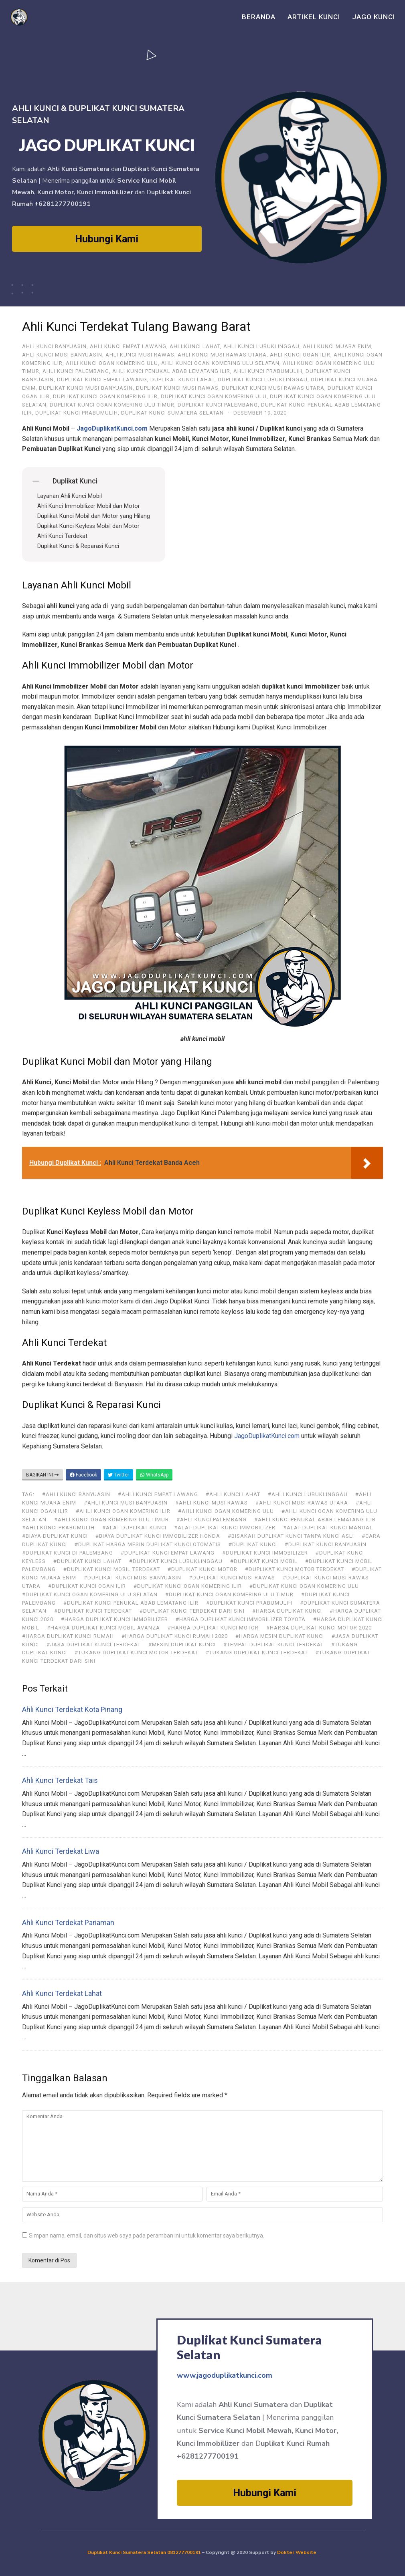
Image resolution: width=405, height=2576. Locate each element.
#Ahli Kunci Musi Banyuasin (126, 1503)
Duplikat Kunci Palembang (218, 405)
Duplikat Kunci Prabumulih (76, 413)
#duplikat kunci (253, 1544)
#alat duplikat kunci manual (328, 1528)
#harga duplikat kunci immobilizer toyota (241, 1619)
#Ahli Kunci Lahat (233, 1494)
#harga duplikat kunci (287, 1611)
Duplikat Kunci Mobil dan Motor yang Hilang (93, 516)
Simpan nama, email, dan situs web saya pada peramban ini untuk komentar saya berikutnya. (146, 2235)
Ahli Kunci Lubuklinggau (261, 346)
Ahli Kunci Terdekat (62, 536)
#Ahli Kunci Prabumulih (58, 1528)
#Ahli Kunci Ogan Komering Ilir (123, 1511)
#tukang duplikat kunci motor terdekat (136, 1653)
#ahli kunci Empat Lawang (158, 1494)
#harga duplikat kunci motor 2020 (319, 1628)
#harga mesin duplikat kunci (279, 1636)
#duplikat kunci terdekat (93, 1611)
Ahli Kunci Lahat (195, 346)
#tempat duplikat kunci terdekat (273, 1644)
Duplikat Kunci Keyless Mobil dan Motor (88, 526)
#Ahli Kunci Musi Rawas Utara (301, 1503)
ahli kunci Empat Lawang (128, 346)
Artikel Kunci (314, 17)
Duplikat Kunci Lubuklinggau (263, 380)
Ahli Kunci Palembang (76, 371)
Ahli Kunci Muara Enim (337, 346)
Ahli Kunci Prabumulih (267, 371)
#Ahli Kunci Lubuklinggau (308, 1494)
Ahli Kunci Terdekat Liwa (60, 1851)
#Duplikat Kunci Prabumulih (249, 1603)
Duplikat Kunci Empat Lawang (102, 380)
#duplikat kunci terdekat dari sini (192, 1611)
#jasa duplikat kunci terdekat (94, 1644)
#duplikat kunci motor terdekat (294, 1569)
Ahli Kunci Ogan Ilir (300, 355)
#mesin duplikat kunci (182, 1644)
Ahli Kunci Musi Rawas (139, 355)
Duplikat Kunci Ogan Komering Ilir (105, 396)
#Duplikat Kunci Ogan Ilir (87, 1586)
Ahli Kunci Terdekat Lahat (62, 1993)
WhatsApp (154, 1475)
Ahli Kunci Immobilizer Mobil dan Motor (88, 506)
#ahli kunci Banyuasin (76, 1494)
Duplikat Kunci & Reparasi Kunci (78, 546)
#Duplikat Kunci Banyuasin (326, 1544)
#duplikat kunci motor (202, 1569)
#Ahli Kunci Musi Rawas (211, 1503)
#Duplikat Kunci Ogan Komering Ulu (304, 1586)
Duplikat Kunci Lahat (182, 380)
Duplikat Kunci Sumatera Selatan (172, 413)
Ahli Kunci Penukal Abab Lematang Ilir (171, 371)
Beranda (258, 17)
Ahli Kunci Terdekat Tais (60, 1780)
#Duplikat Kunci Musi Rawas (232, 1578)
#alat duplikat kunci (134, 1528)
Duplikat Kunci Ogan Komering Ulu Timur (112, 405)
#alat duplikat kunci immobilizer (224, 1528)
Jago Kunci (373, 17)
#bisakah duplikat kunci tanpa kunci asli (291, 1536)
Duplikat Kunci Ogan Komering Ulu (214, 396)
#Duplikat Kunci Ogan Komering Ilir (188, 1586)
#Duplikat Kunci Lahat (87, 1561)
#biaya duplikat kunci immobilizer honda (157, 1536)
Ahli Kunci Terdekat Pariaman (68, 1922)
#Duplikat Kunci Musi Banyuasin (132, 1578)
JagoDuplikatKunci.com (267, 1436)
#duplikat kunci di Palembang (67, 1553)
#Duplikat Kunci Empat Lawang (168, 1553)
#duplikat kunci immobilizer (265, 1553)
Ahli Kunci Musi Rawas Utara (222, 355)
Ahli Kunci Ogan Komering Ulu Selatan (220, 363)
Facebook (83, 1475)
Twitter (118, 1475)
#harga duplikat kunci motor (213, 1628)
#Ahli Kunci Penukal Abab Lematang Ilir (315, 1520)
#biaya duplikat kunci (55, 1536)
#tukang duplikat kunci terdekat (257, 1653)
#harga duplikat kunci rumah (68, 1636)
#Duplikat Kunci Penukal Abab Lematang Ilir (130, 1603)
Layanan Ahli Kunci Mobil (69, 496)
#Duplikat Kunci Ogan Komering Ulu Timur (229, 1594)
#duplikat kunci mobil (264, 1561)
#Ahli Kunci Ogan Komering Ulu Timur (111, 1520)
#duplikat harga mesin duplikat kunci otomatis (148, 1544)
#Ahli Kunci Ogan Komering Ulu (226, 1511)
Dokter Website (297, 2552)
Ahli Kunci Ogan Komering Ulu (112, 363)
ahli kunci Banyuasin (54, 346)
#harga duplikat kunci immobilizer (114, 1619)
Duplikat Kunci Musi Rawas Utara (273, 388)
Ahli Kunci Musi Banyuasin (62, 355)
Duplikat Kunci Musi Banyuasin (86, 388)
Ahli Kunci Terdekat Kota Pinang (72, 1709)
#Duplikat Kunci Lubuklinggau (176, 1561)
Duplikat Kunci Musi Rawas (177, 388)
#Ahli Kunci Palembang (211, 1520)
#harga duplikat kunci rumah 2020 (175, 1636)
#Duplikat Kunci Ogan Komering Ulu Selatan (90, 1594)
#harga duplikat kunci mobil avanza (103, 1628)
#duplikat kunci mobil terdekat (111, 1569)
